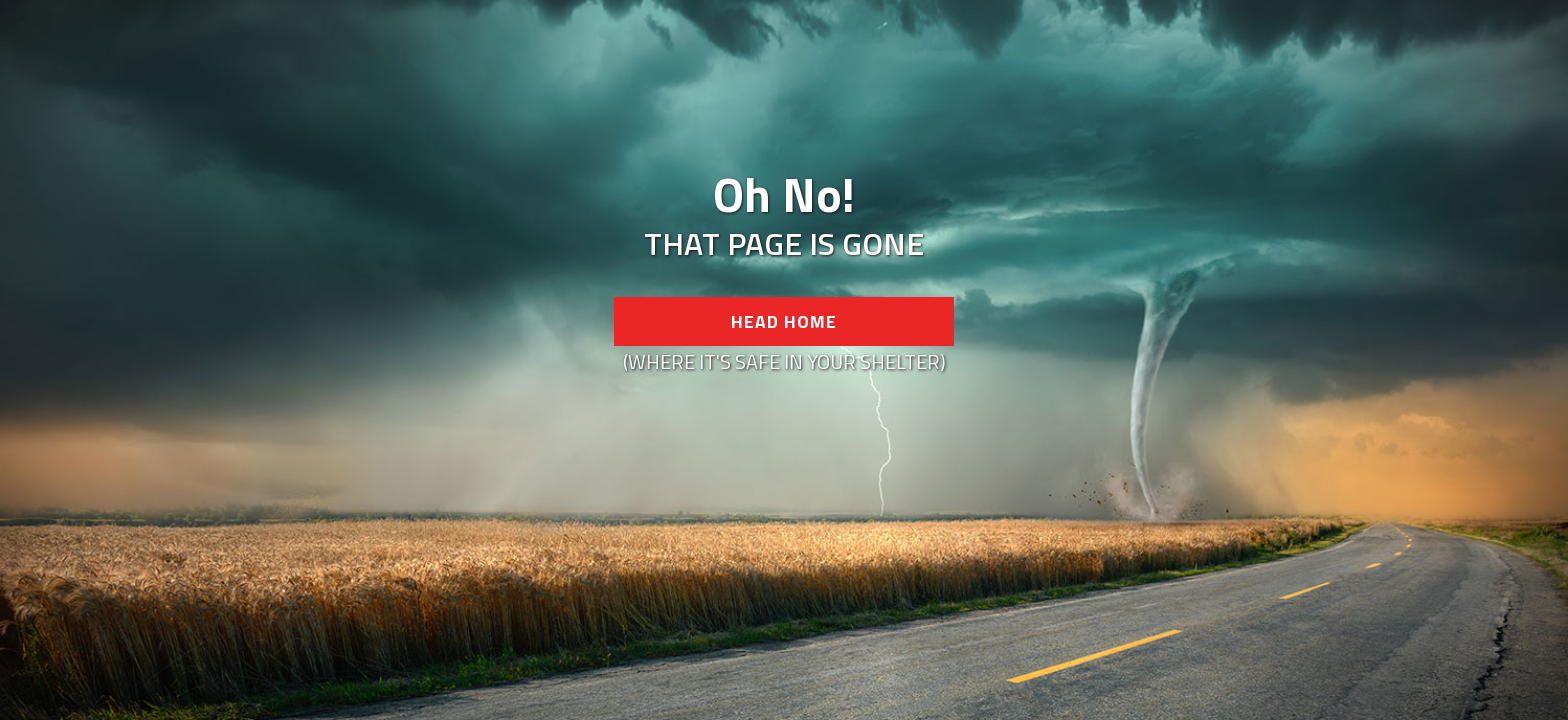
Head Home (784, 321)
